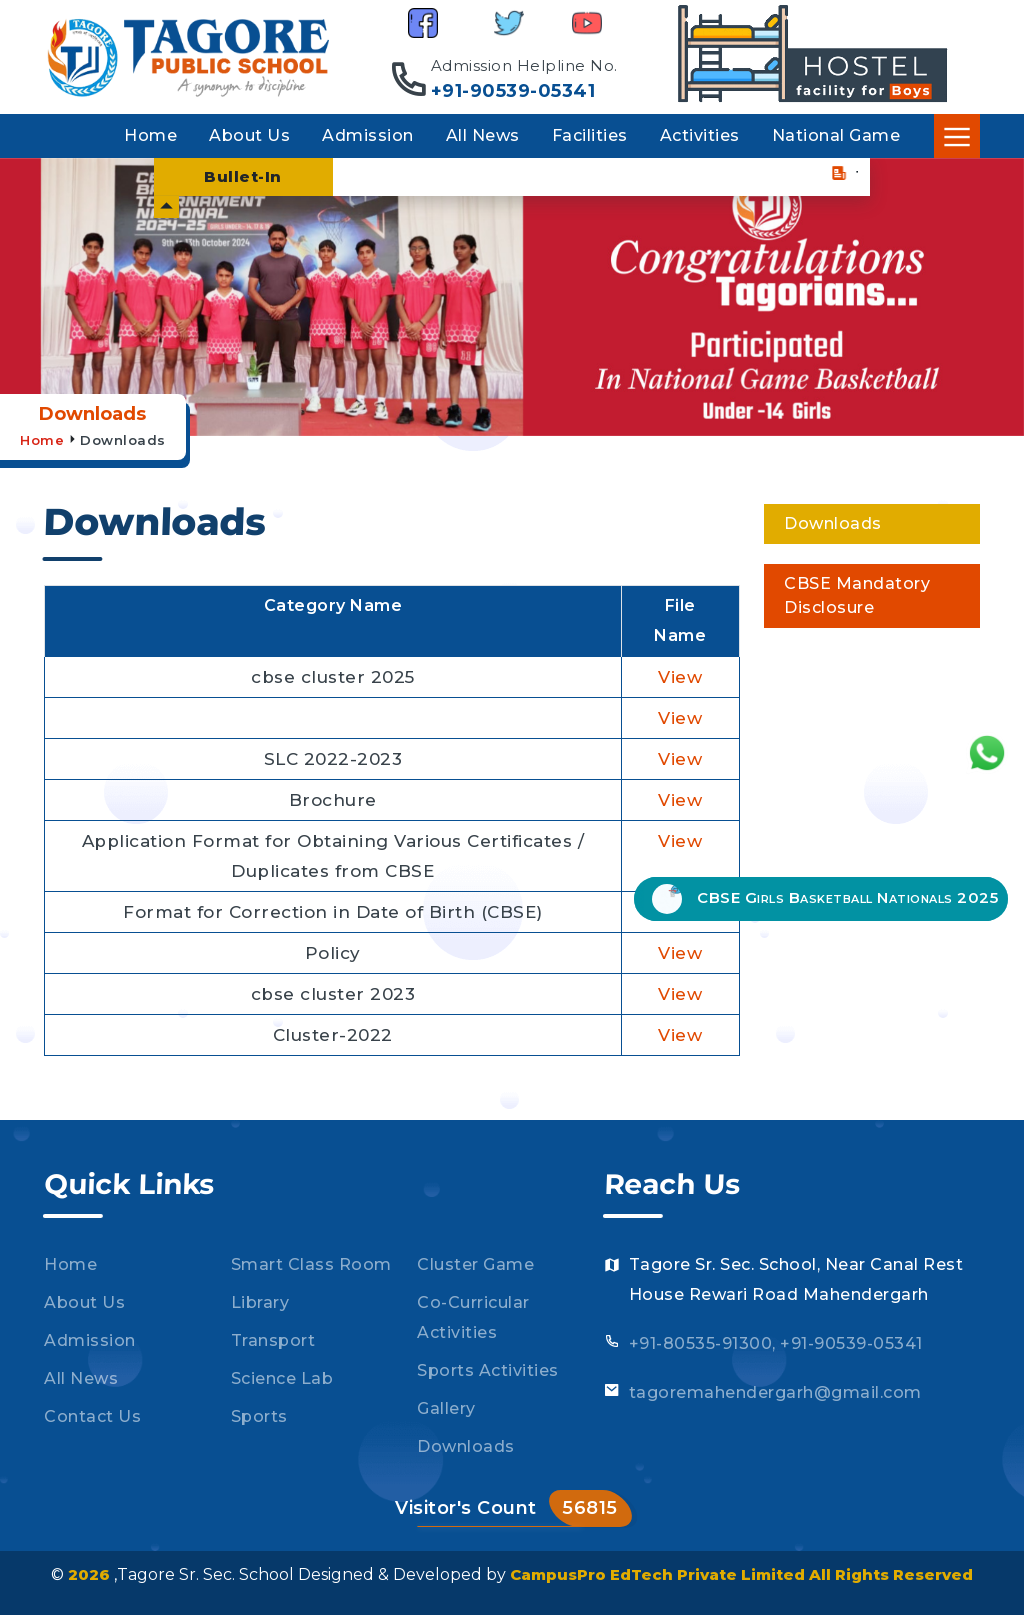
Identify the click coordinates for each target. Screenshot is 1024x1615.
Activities (700, 135)
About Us (249, 135)
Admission (368, 135)
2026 (91, 1574)
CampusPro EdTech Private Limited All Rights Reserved (741, 1574)
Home (150, 135)
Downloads (123, 440)
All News (483, 135)
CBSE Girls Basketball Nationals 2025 (825, 899)
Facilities (590, 135)
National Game (836, 135)
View (680, 677)
